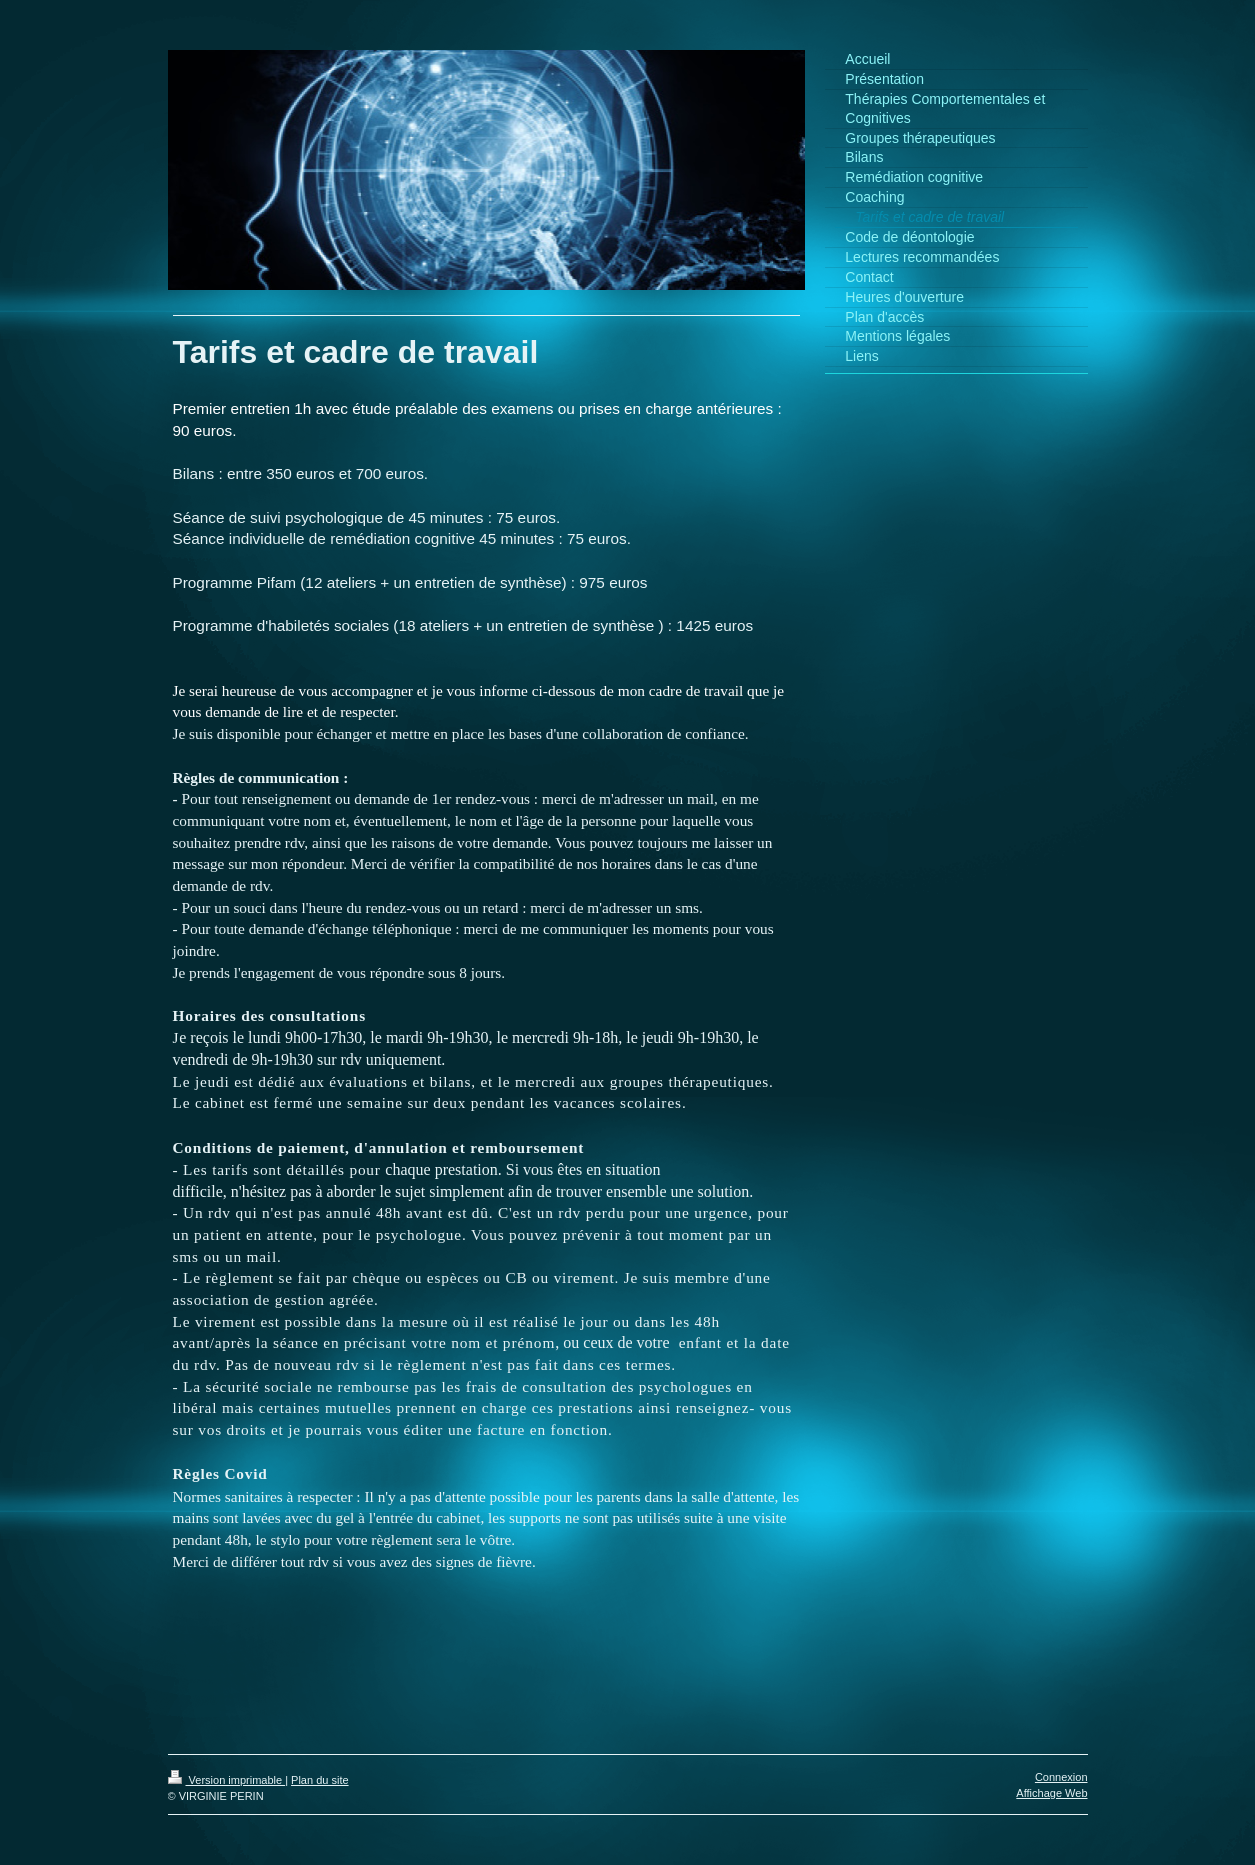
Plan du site (319, 1780)
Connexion (1061, 1777)
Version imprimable (227, 1780)
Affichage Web (1051, 1793)
